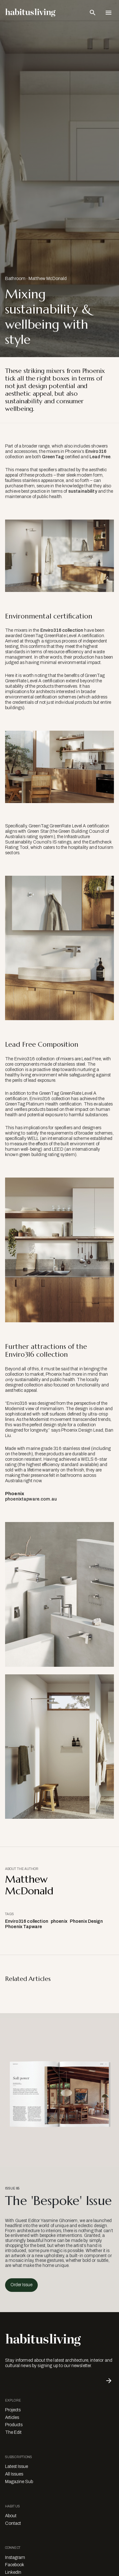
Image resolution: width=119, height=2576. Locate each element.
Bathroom (15, 278)
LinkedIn (13, 2572)
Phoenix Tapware (23, 1926)
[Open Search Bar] (92, 12)
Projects (13, 2410)
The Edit (13, 2432)
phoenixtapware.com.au (31, 1499)
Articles (12, 2417)
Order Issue (21, 2284)
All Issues (14, 2474)
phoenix (59, 1921)
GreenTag (53, 456)
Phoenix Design (86, 1921)
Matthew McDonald (48, 278)
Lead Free (99, 456)
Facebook (14, 2564)
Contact (13, 2523)
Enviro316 (95, 451)
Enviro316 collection (61, 630)
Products (14, 2424)
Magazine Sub (19, 2481)
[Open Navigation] (108, 12)
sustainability (82, 491)
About (11, 2515)
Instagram (15, 2557)
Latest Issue (16, 2466)
